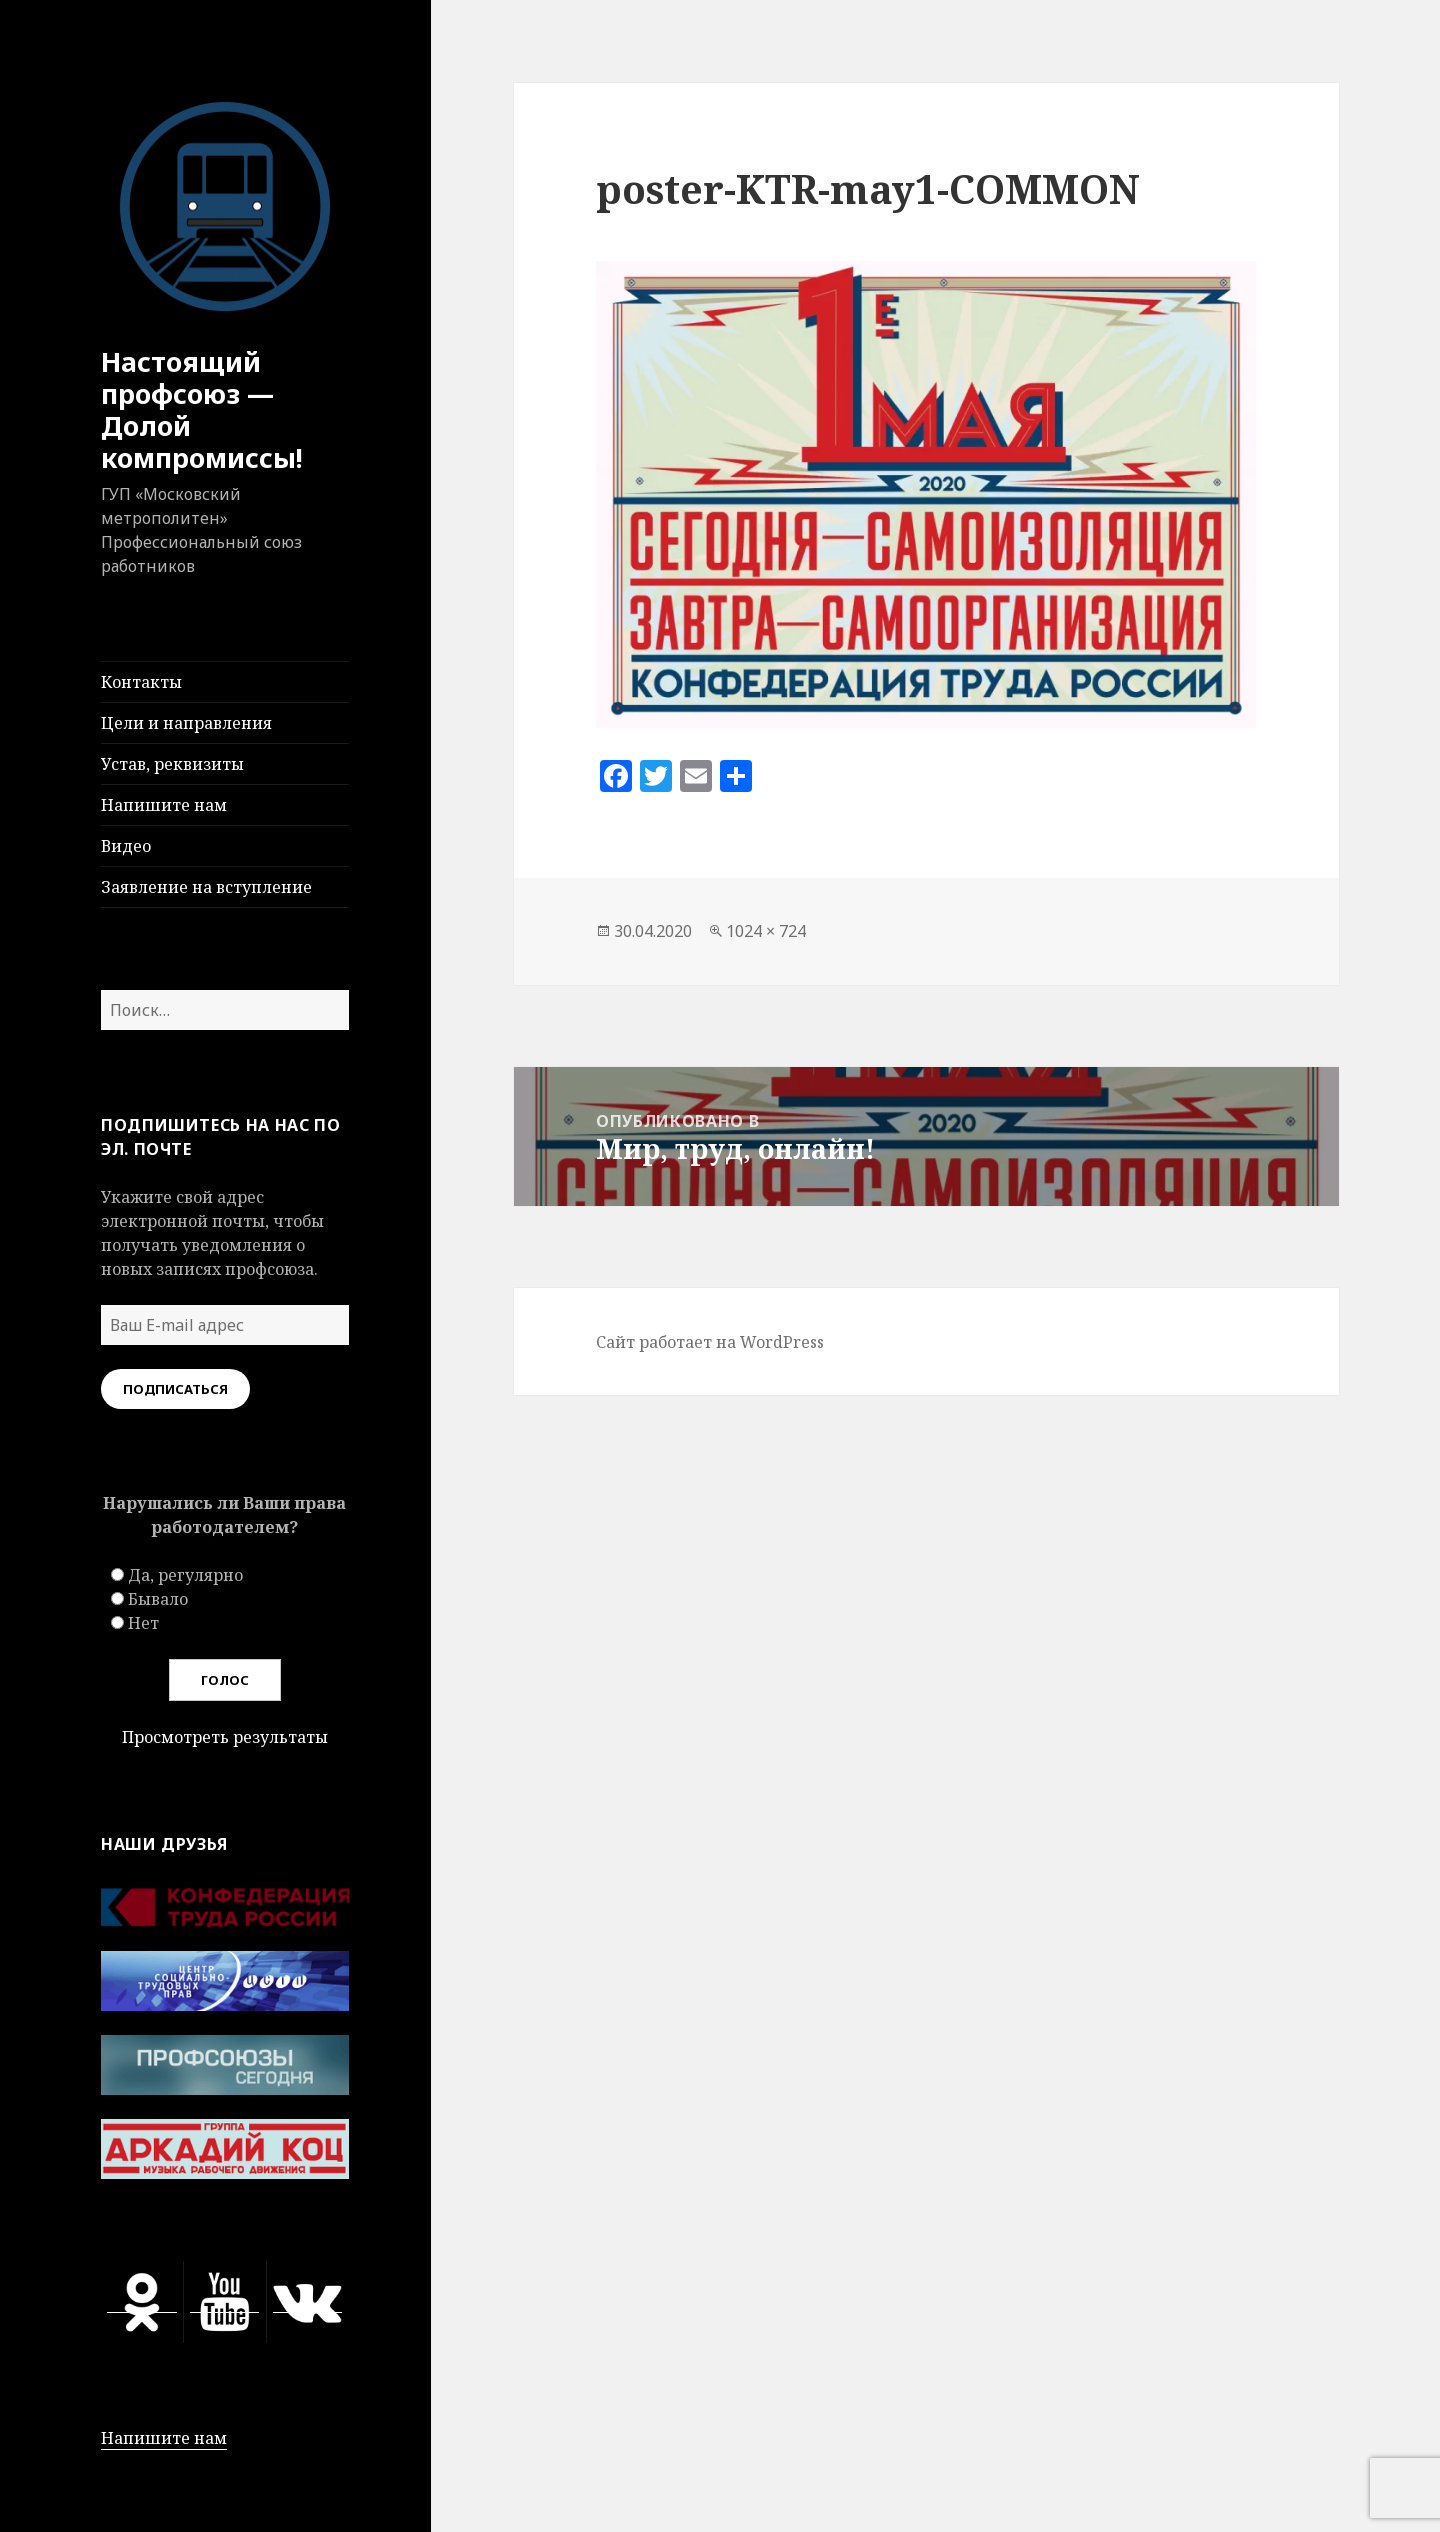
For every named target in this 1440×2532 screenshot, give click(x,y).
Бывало (158, 1599)
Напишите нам (164, 805)
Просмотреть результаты (225, 1737)
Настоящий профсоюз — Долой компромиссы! (202, 409)
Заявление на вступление (206, 887)
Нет (143, 1623)
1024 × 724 (766, 931)
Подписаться (175, 1389)
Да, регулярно (185, 1575)
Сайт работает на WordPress (710, 1342)
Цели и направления (186, 723)
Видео (126, 846)
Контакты (141, 682)
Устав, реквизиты (172, 764)
